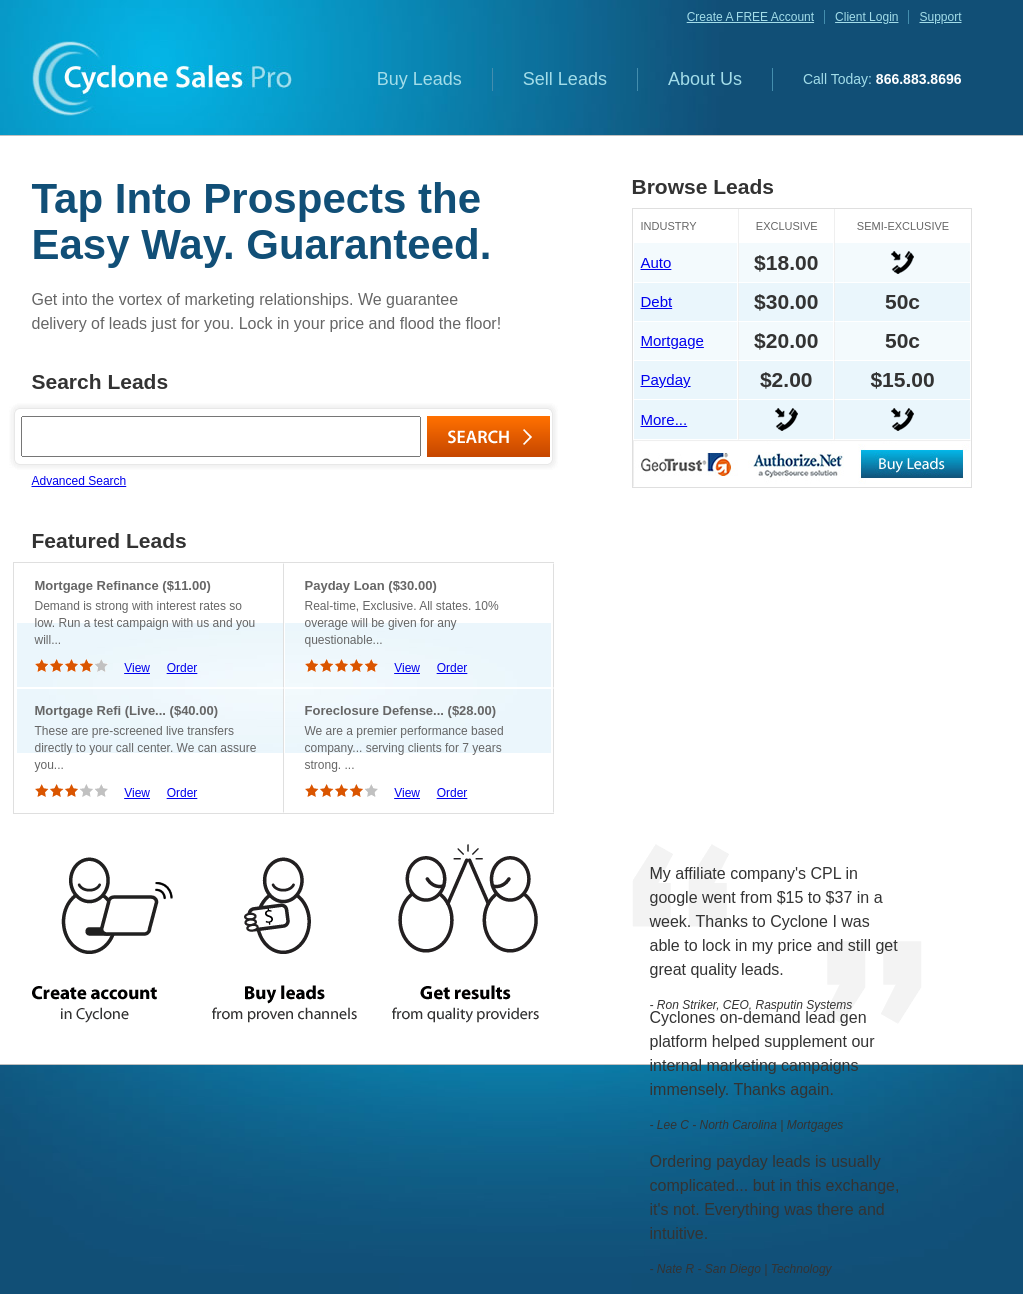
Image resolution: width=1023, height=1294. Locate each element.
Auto (656, 262)
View (137, 668)
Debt (657, 301)
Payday (666, 379)
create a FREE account (750, 17)
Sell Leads (565, 79)
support (940, 17)
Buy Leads (419, 79)
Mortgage (672, 340)
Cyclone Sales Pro (162, 78)
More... (664, 419)
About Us (705, 79)
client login (866, 17)
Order (182, 668)
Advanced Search (79, 481)
